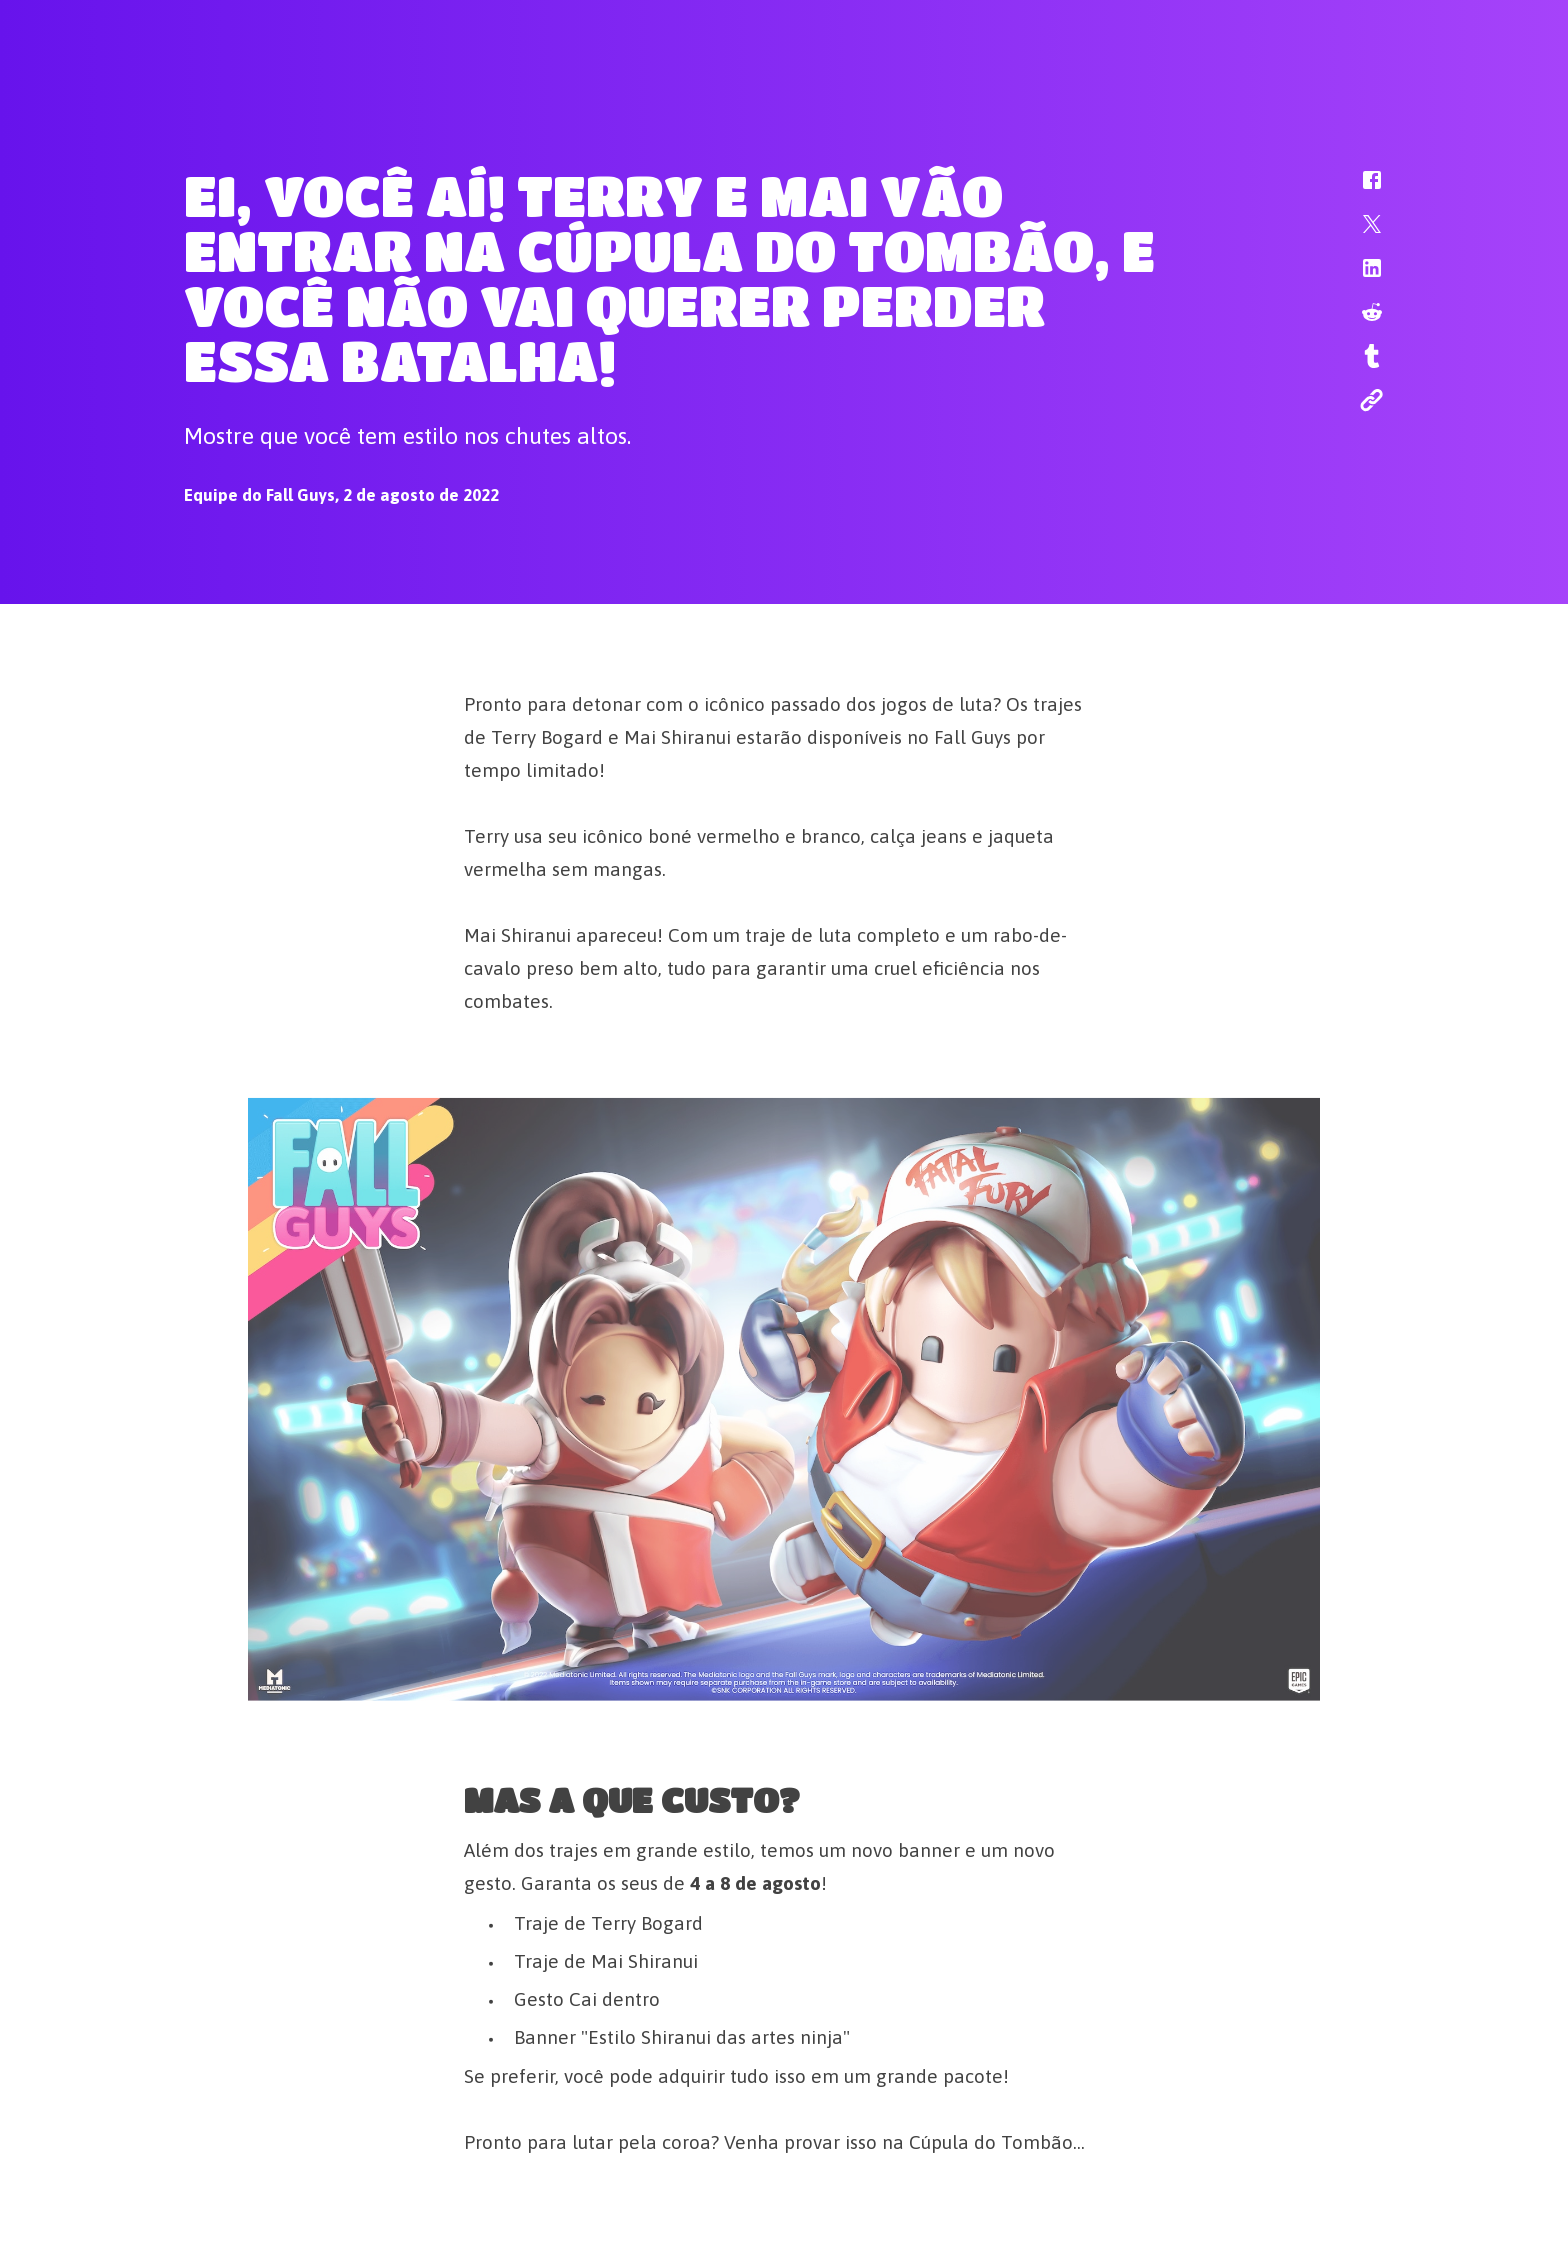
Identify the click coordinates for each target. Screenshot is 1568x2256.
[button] (1359, 190)
